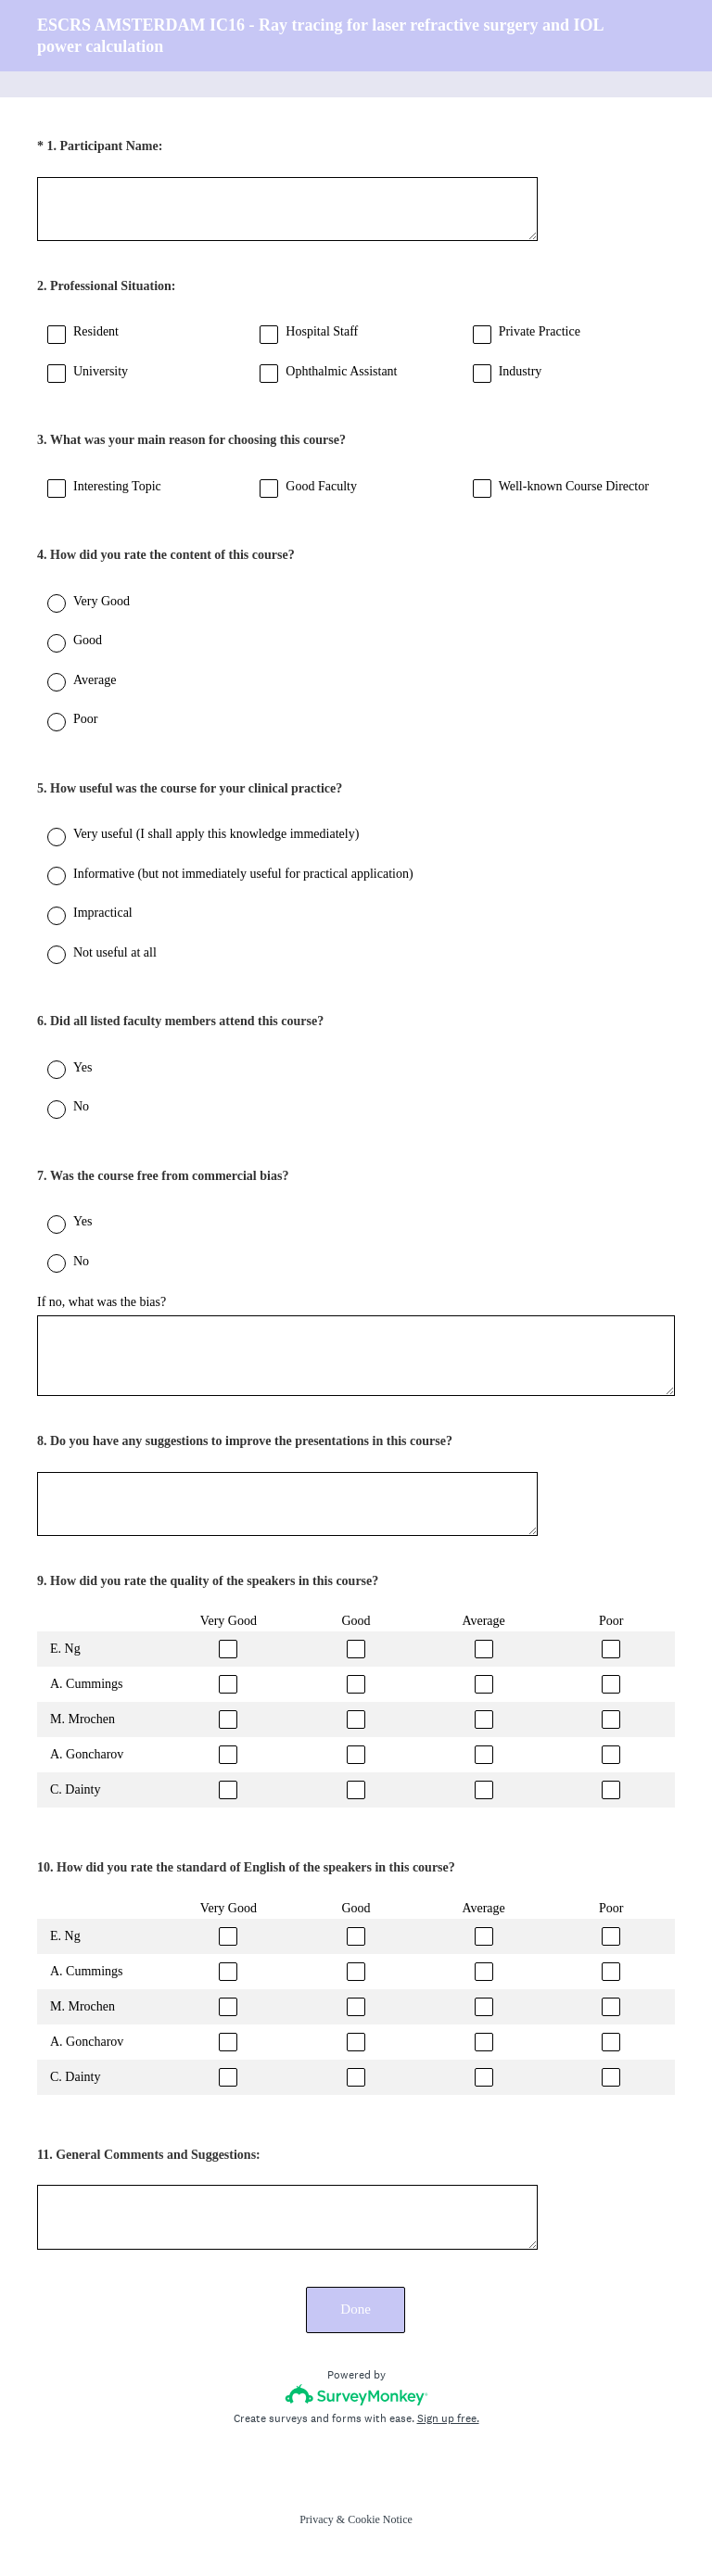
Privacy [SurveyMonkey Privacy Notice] (316, 2519)
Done (356, 2309)
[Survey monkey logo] (356, 2394)
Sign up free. (448, 2418)
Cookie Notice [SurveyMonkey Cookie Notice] (380, 2519)
